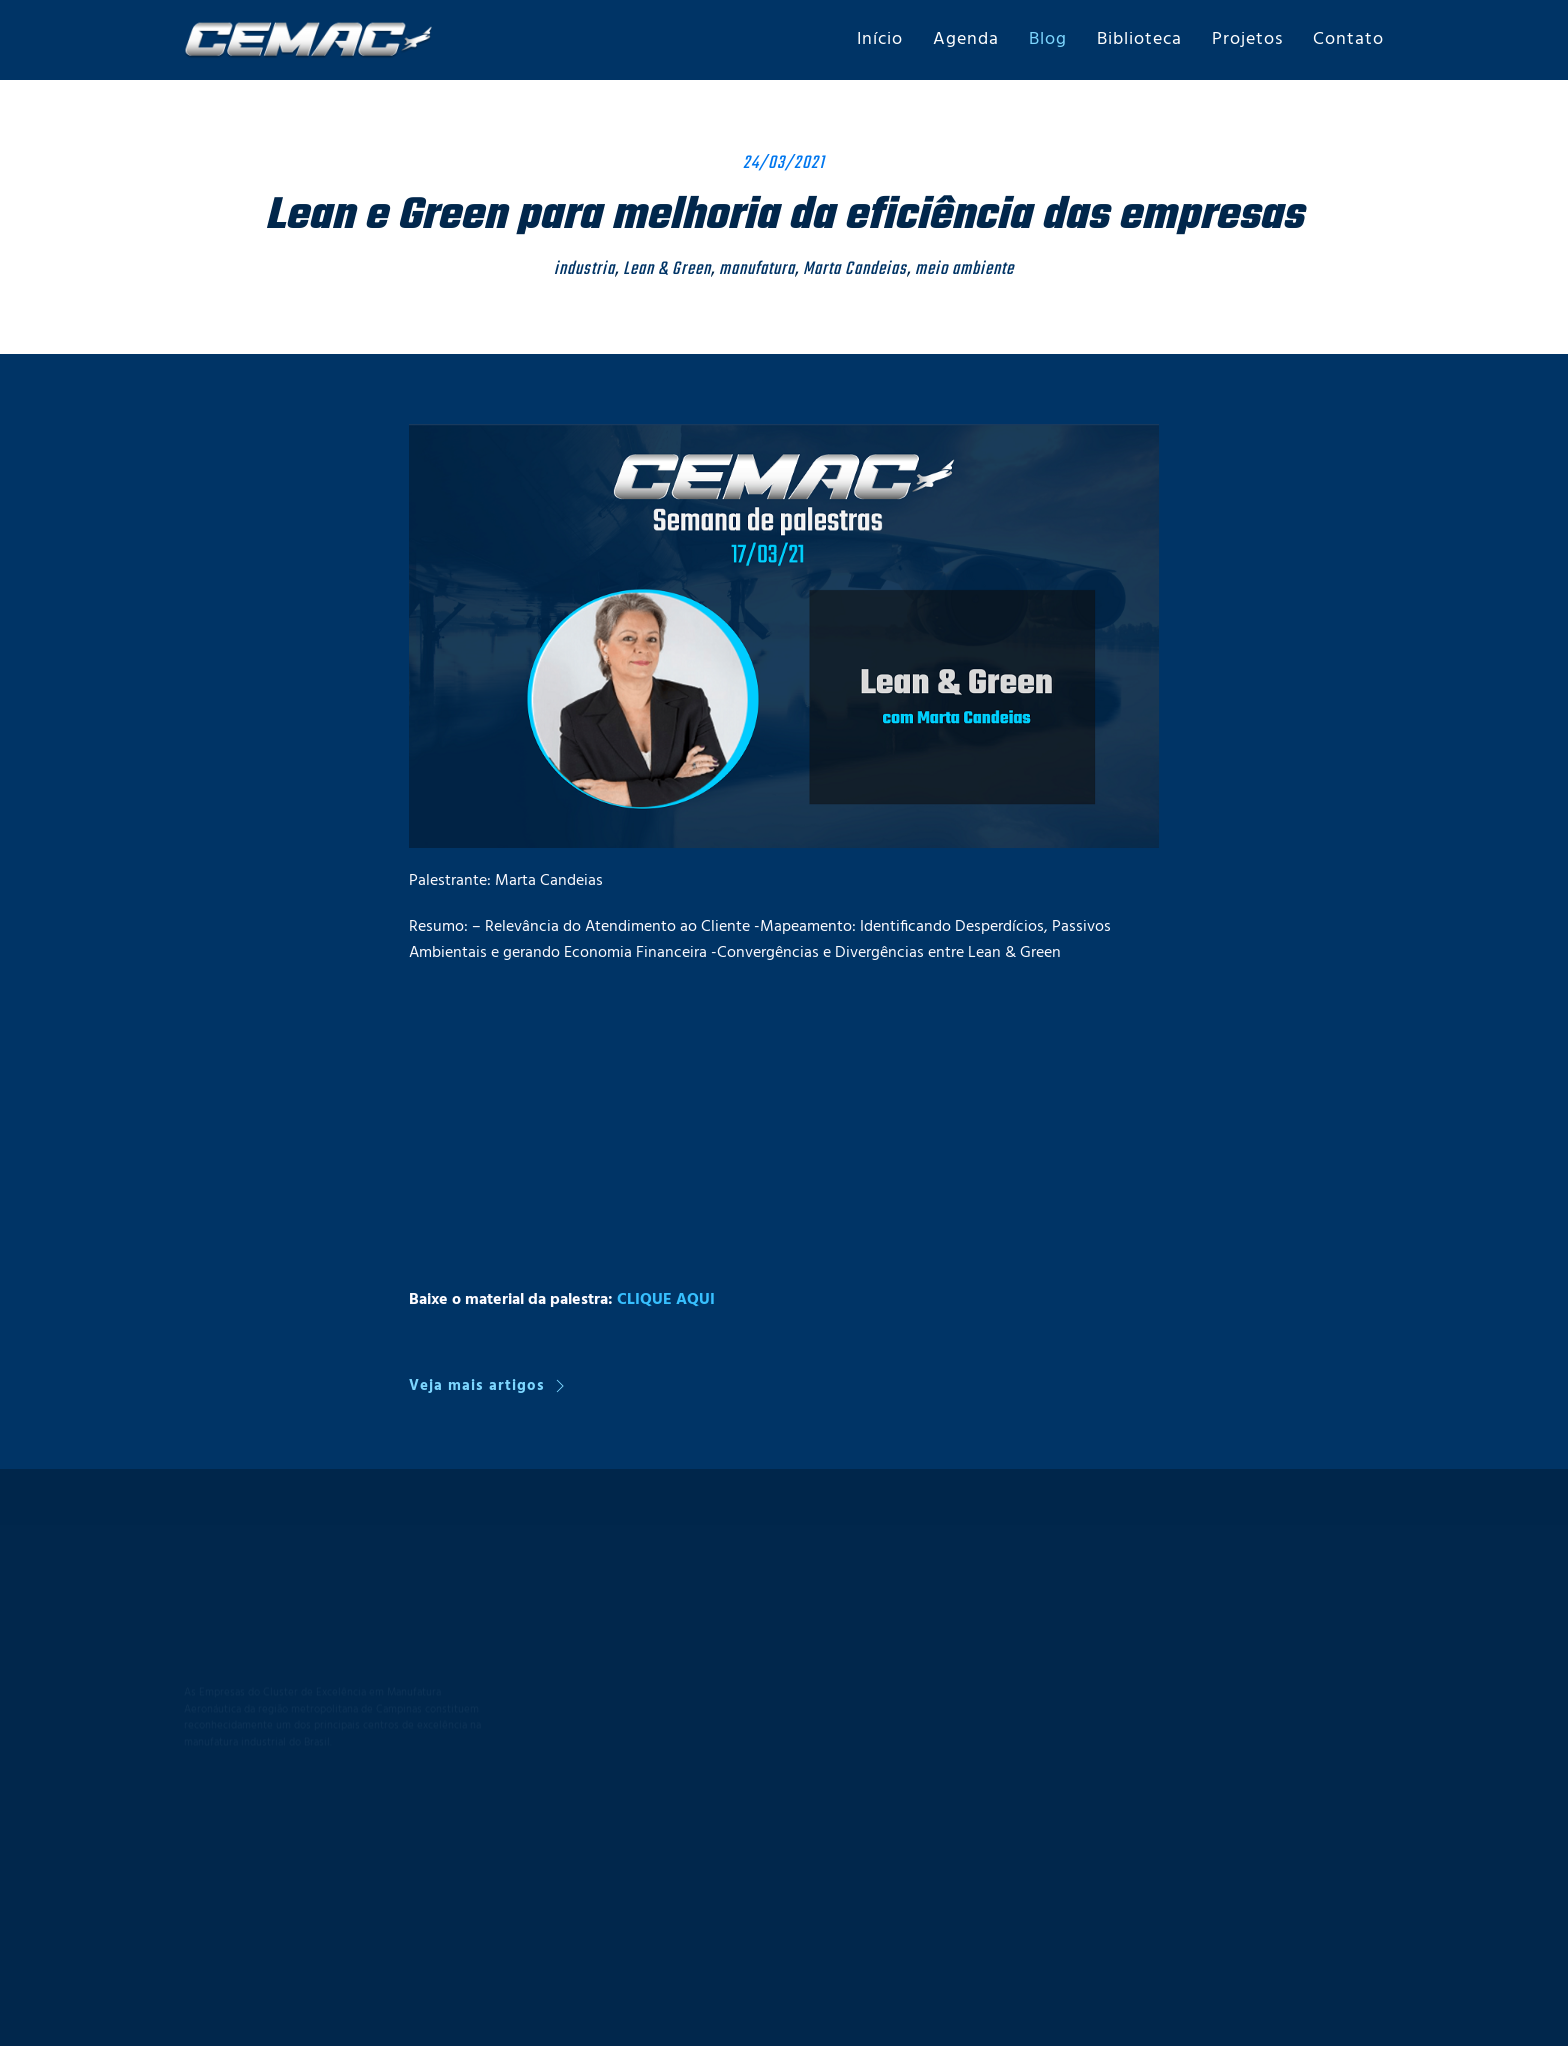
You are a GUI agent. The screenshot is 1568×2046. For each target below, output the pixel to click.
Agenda (966, 39)
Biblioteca (1139, 39)
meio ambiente (964, 269)
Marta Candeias (855, 269)
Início (880, 39)
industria (584, 269)
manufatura (757, 269)
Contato (1348, 39)
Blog (1048, 39)
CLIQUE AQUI (666, 1300)
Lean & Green (667, 269)
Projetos (1247, 39)
